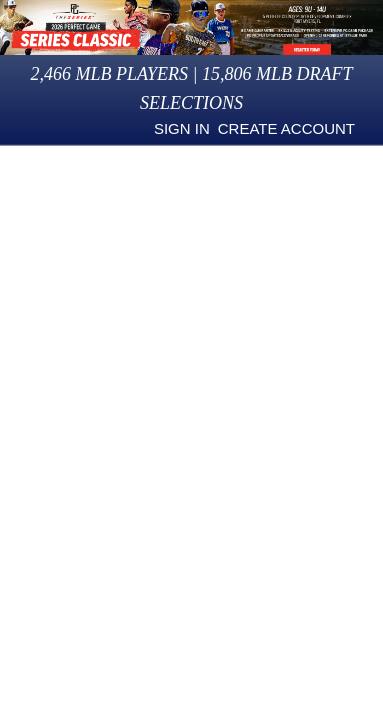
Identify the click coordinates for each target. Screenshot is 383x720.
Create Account (286, 128)
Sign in (182, 128)
